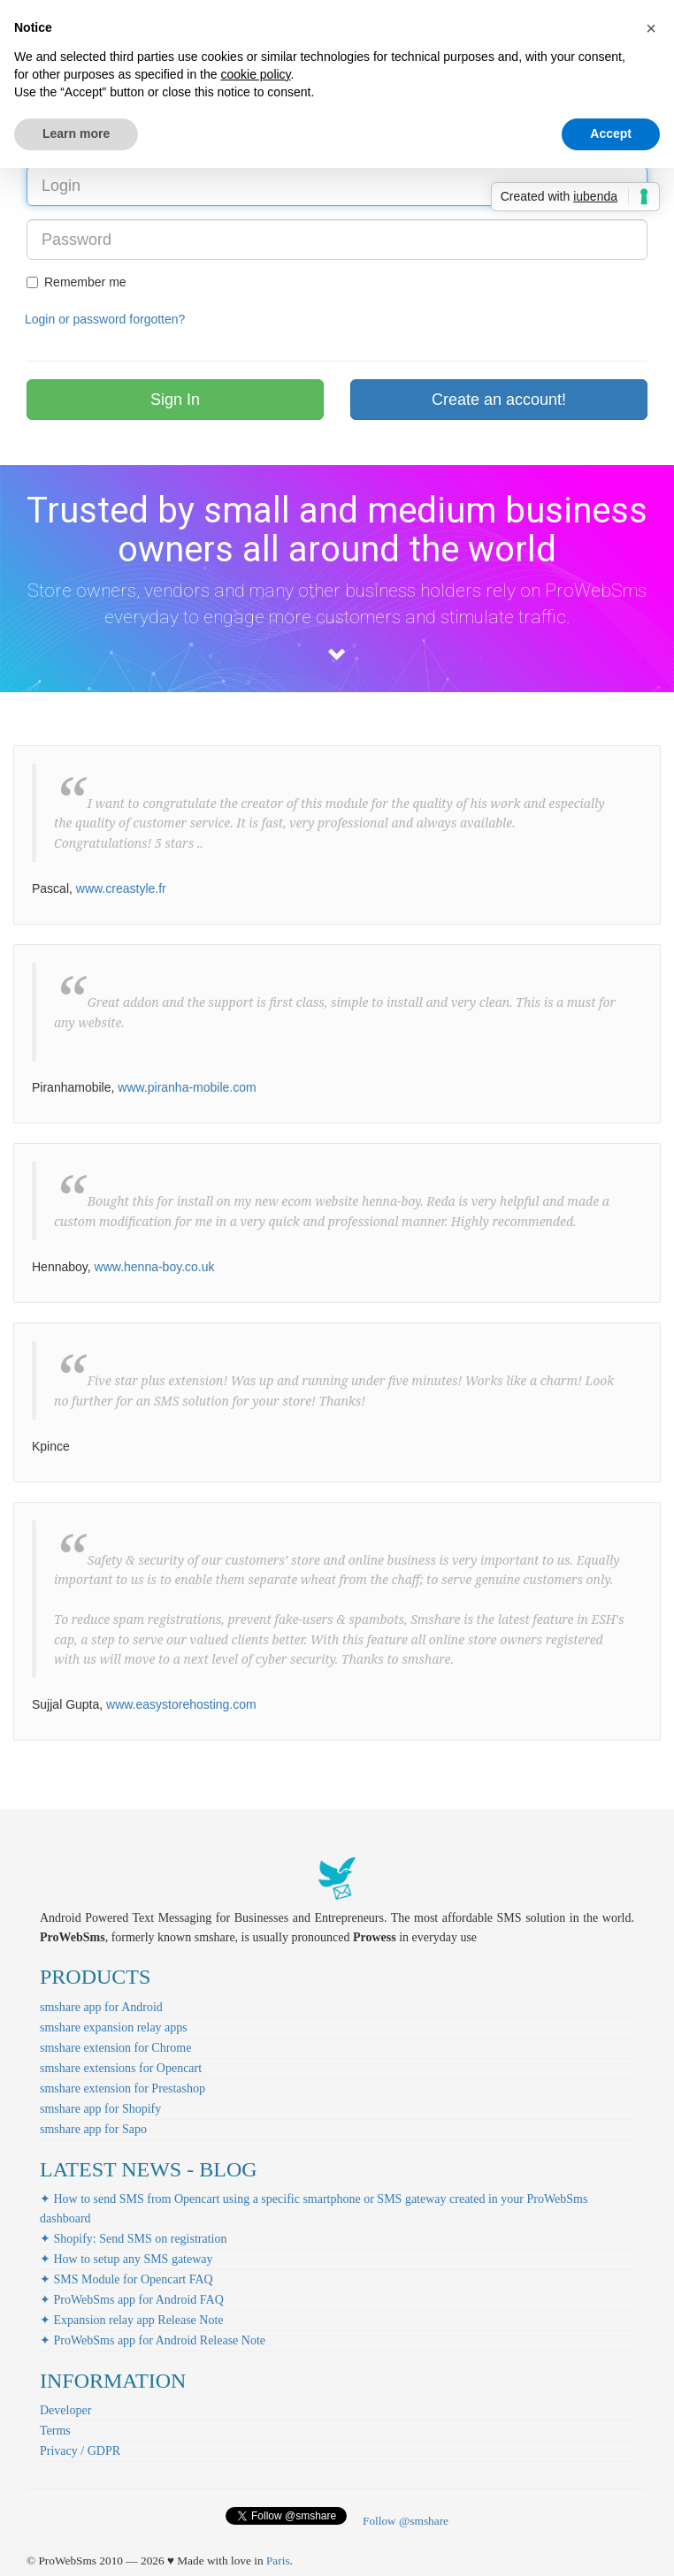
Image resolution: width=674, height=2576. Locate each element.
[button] (651, 28)
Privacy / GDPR (80, 2451)
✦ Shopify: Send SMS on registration (133, 2238)
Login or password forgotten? (105, 319)
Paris (278, 2560)
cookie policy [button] (255, 74)
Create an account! (499, 399)
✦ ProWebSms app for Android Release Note (152, 2340)
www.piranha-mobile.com (187, 1087)
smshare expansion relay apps (114, 2027)
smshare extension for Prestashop (122, 2088)
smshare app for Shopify (100, 2108)
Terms (55, 2430)
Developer (65, 2410)
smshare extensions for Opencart (121, 2068)
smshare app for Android (101, 2007)
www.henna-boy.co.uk (155, 1267)
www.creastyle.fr (121, 888)
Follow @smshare (405, 2520)
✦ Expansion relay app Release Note (132, 2320)
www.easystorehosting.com (181, 1704)
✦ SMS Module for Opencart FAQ (126, 2279)
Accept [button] (611, 133)
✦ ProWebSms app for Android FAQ (132, 2299)
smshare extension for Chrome (115, 2047)
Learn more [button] (76, 133)
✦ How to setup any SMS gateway (126, 2259)
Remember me (76, 282)
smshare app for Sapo (93, 2129)
